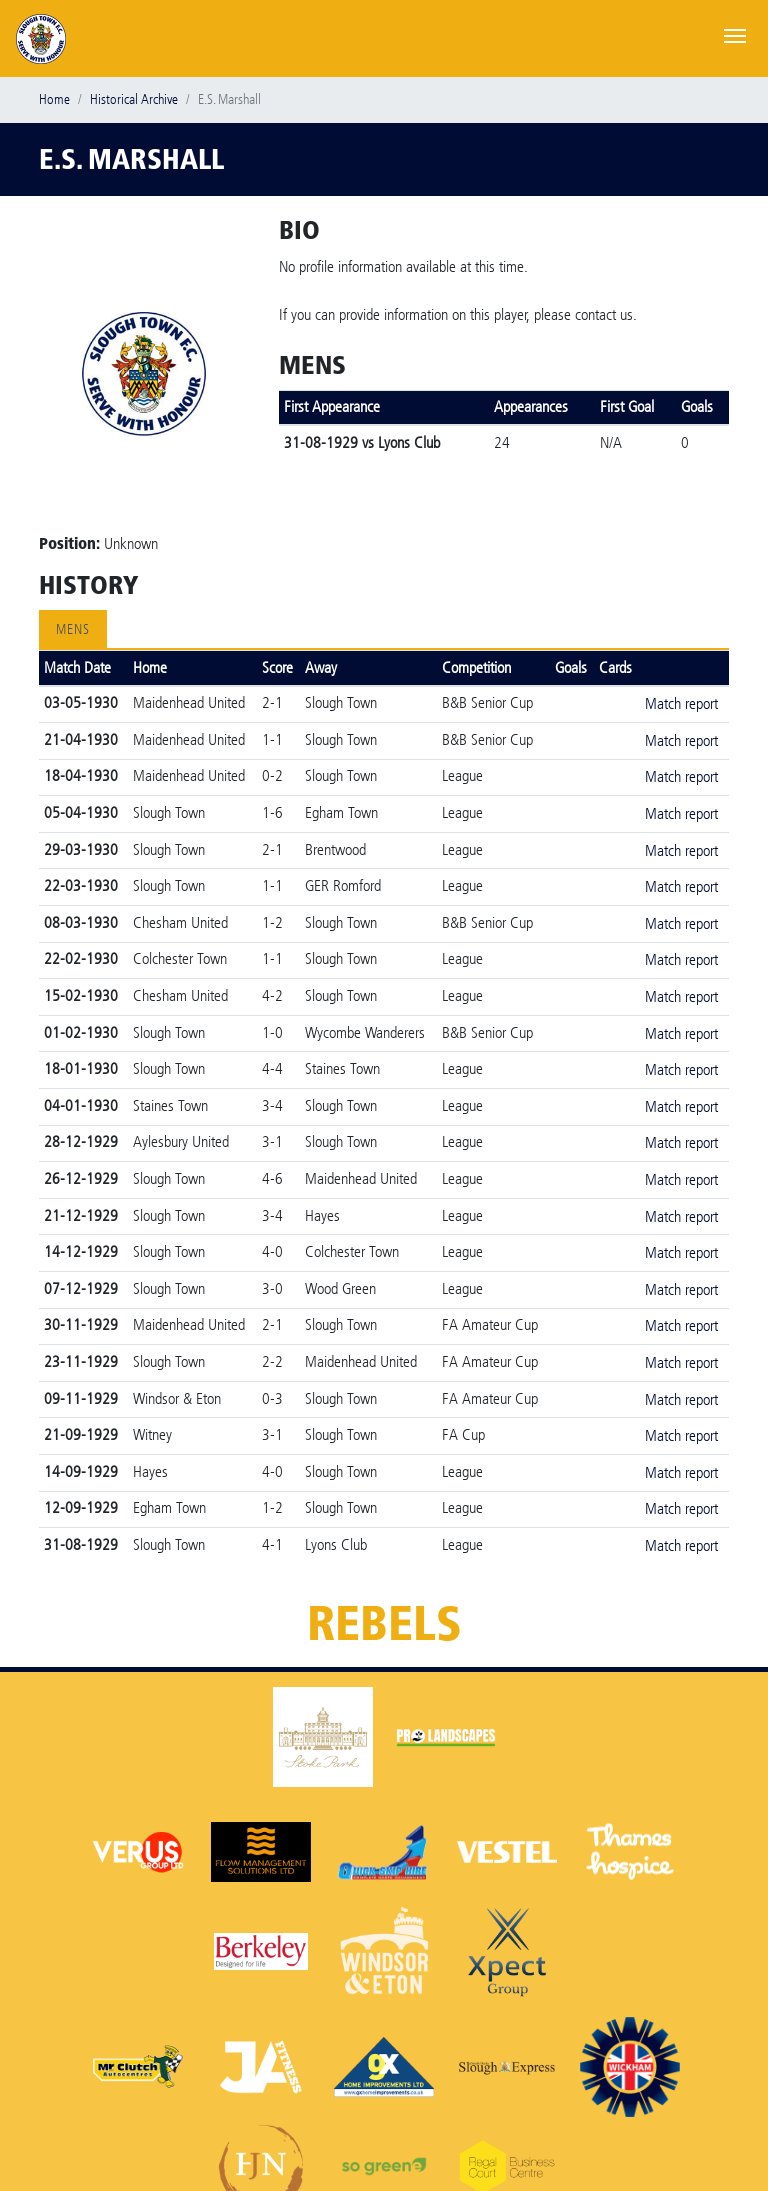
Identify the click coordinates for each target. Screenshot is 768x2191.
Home (54, 99)
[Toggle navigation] (735, 34)
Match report (681, 703)
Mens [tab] (73, 629)
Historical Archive (134, 99)
